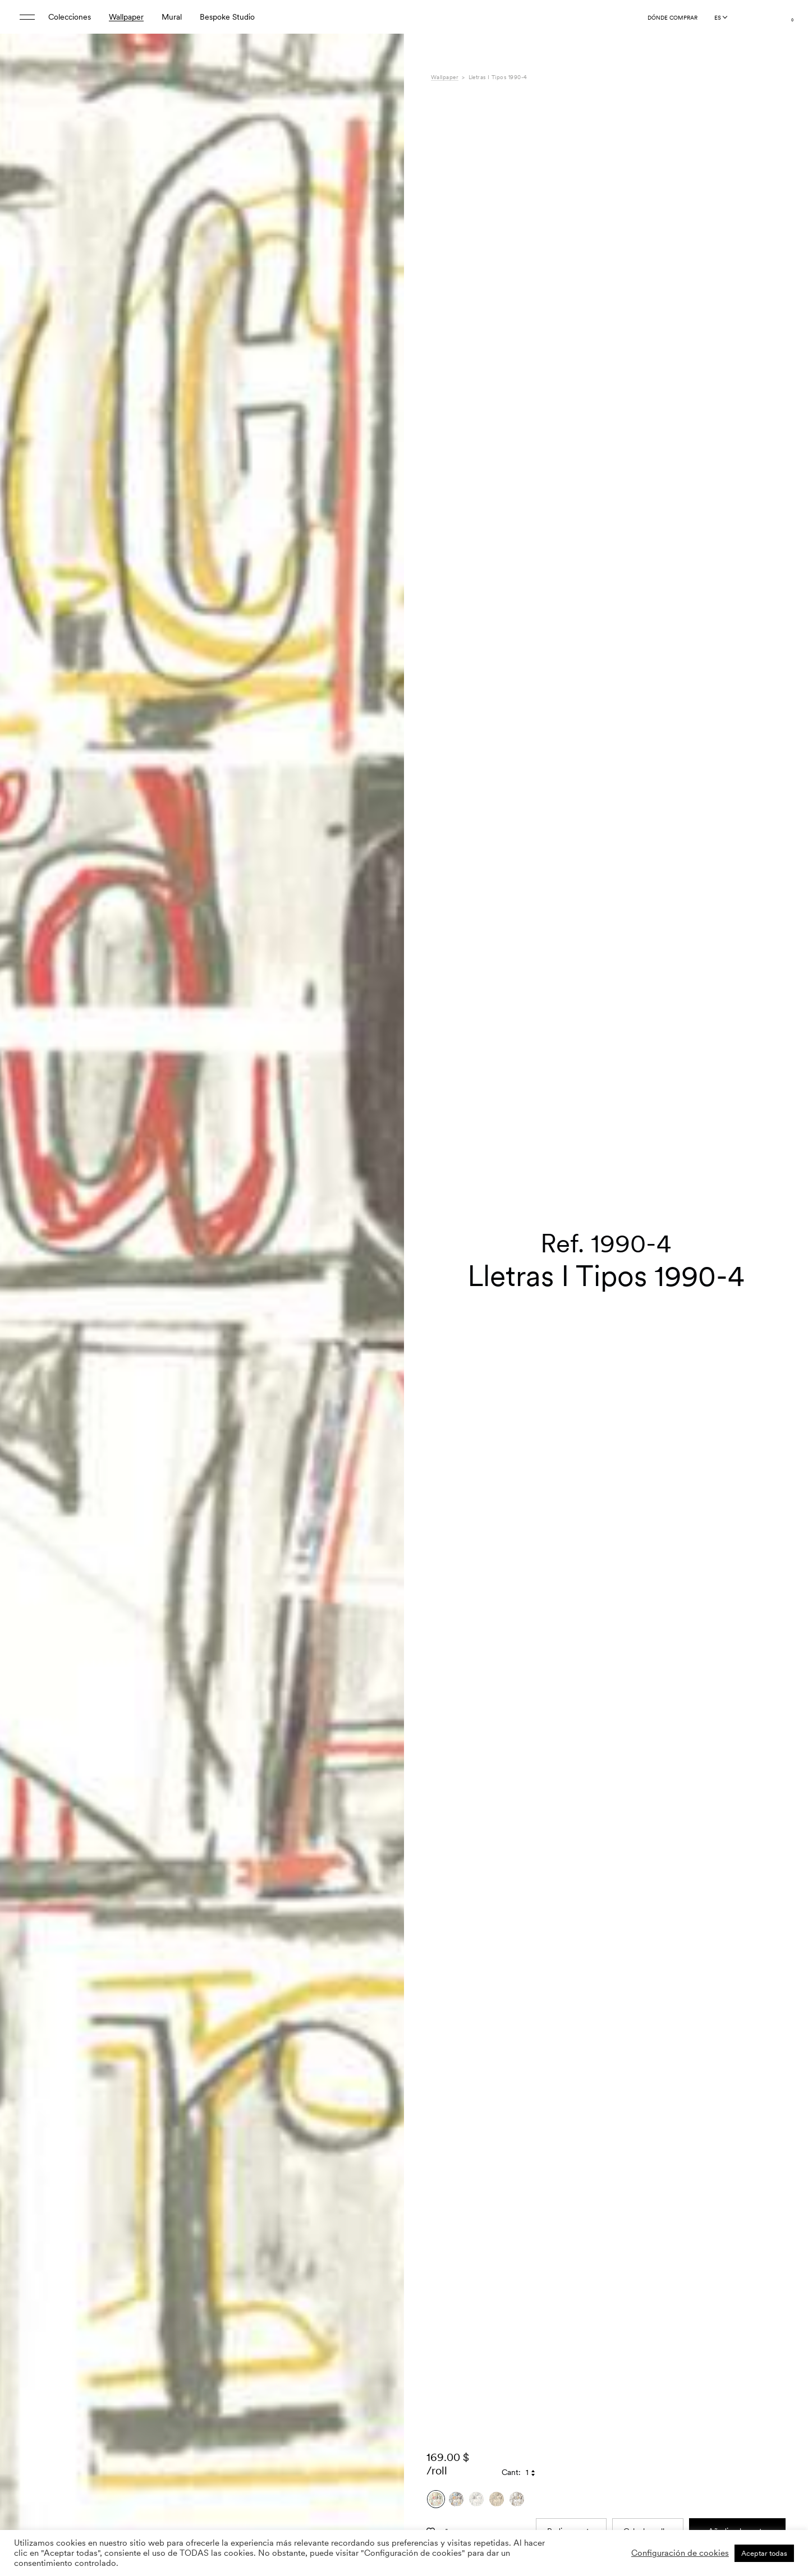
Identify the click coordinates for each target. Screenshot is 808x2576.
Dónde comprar (672, 17)
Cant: (511, 2270)
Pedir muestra (571, 2329)
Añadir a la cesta (737, 2329)
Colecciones (69, 16)
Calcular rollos (647, 2329)
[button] (381, 1316)
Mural (172, 16)
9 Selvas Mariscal (610, 2515)
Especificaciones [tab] (459, 2515)
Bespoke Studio (227, 16)
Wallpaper (126, 16)
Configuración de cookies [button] (680, 2553)
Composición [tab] (453, 2527)
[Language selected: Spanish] (720, 17)
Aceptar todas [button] (764, 2553)
